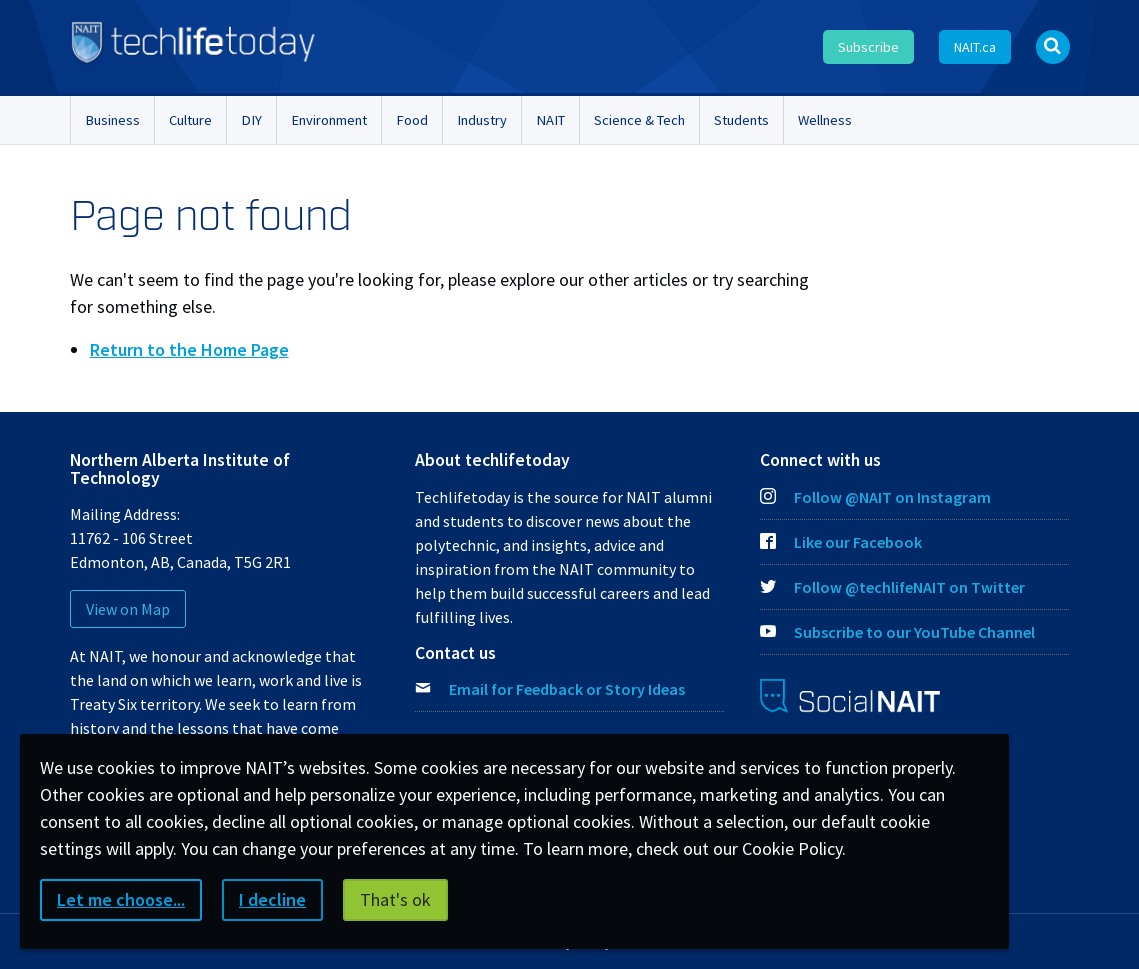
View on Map (128, 609)
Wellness (825, 120)
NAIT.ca (975, 47)
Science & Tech (639, 120)
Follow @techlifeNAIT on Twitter (892, 587)
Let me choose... (121, 899)
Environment (329, 120)
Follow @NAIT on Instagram (875, 497)
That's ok (395, 899)
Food (412, 120)
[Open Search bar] (1053, 47)
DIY (251, 120)
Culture (190, 120)
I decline (272, 899)
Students (741, 120)
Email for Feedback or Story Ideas (567, 689)
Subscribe (868, 47)
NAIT (550, 120)
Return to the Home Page (189, 349)
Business (112, 120)
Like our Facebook (841, 542)
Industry (482, 120)
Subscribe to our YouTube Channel (897, 632)
